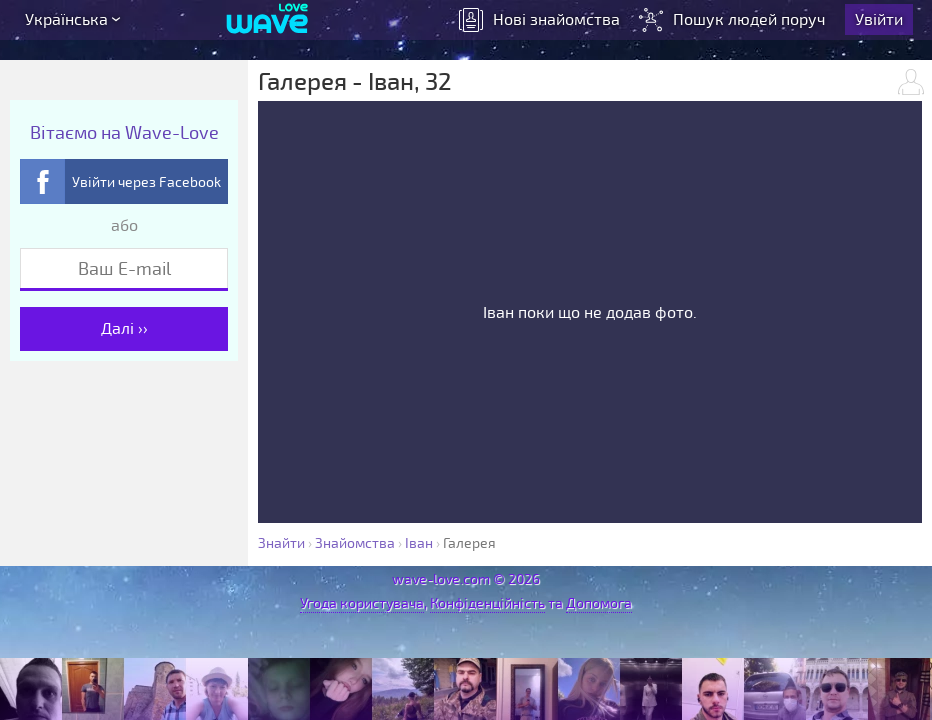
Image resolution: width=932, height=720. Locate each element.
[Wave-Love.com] (267, 25)
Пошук (741, 25)
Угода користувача (362, 603)
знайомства (546, 25)
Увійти (886, 25)
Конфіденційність (487, 603)
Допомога (599, 603)
